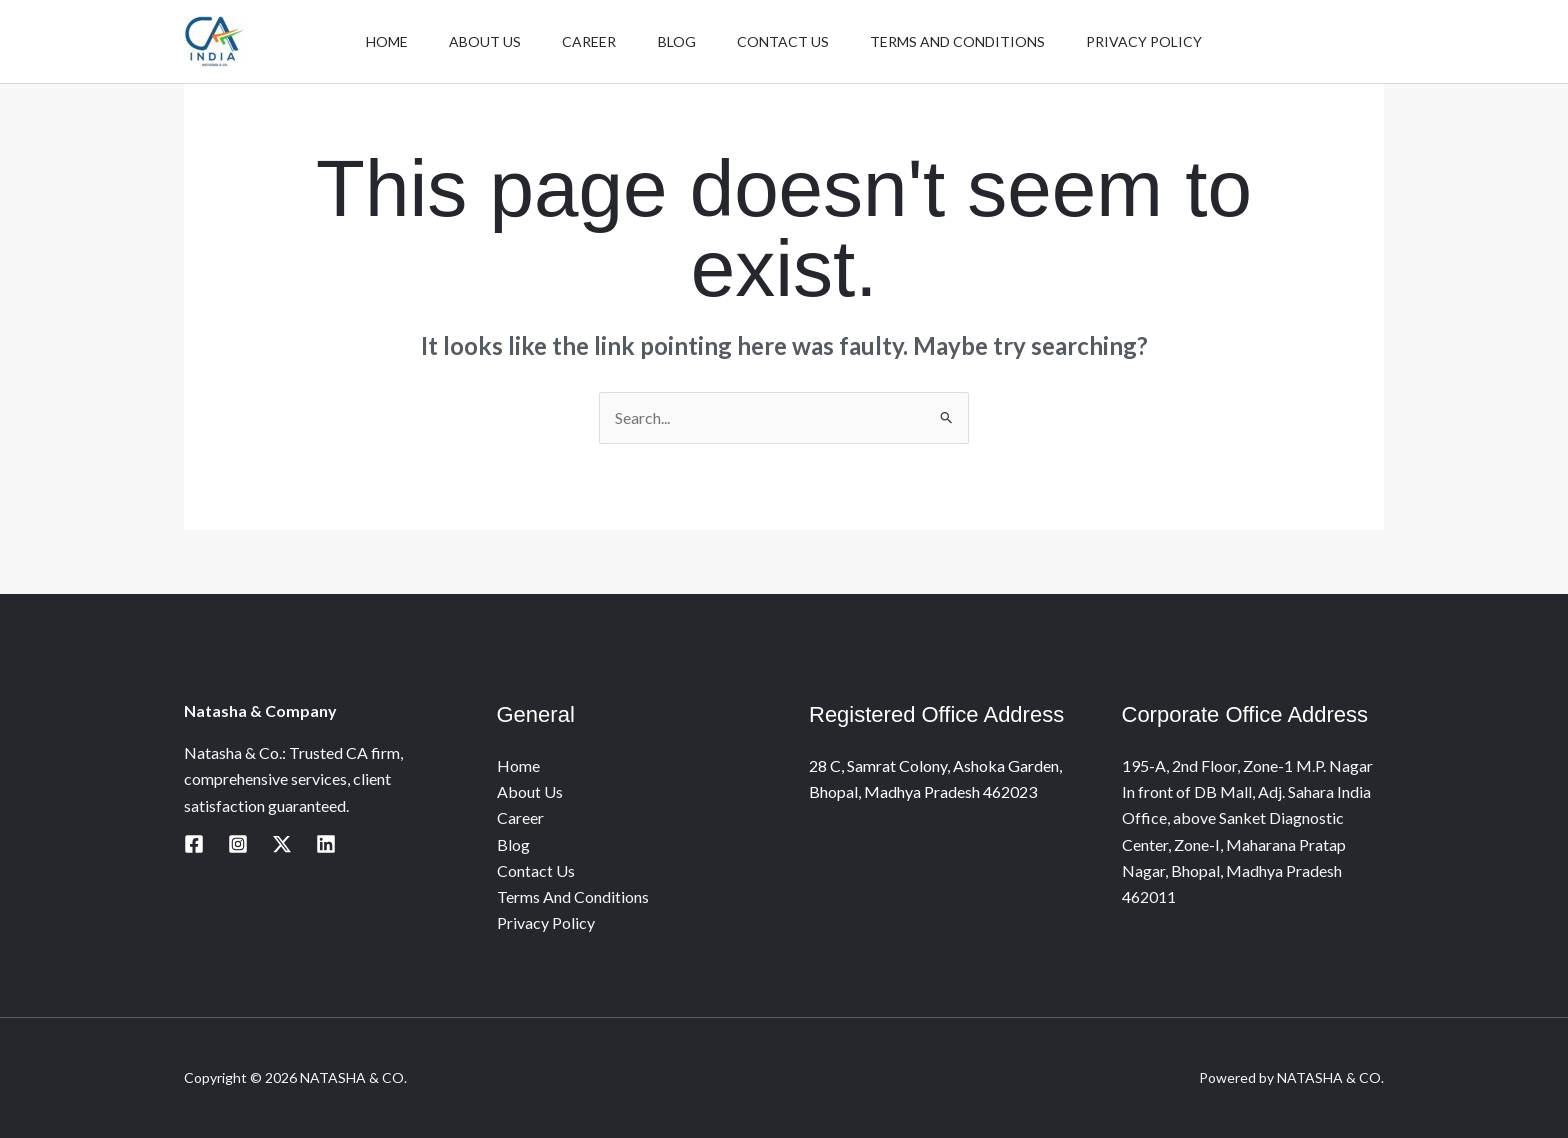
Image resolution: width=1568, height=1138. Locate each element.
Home (367, 48)
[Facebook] (194, 844)
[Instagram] (238, 844)
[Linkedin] (326, 844)
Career (583, 48)
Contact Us (790, 48)
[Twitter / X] (282, 844)
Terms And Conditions (971, 48)
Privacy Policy (1165, 48)
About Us (472, 48)
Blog (677, 48)
